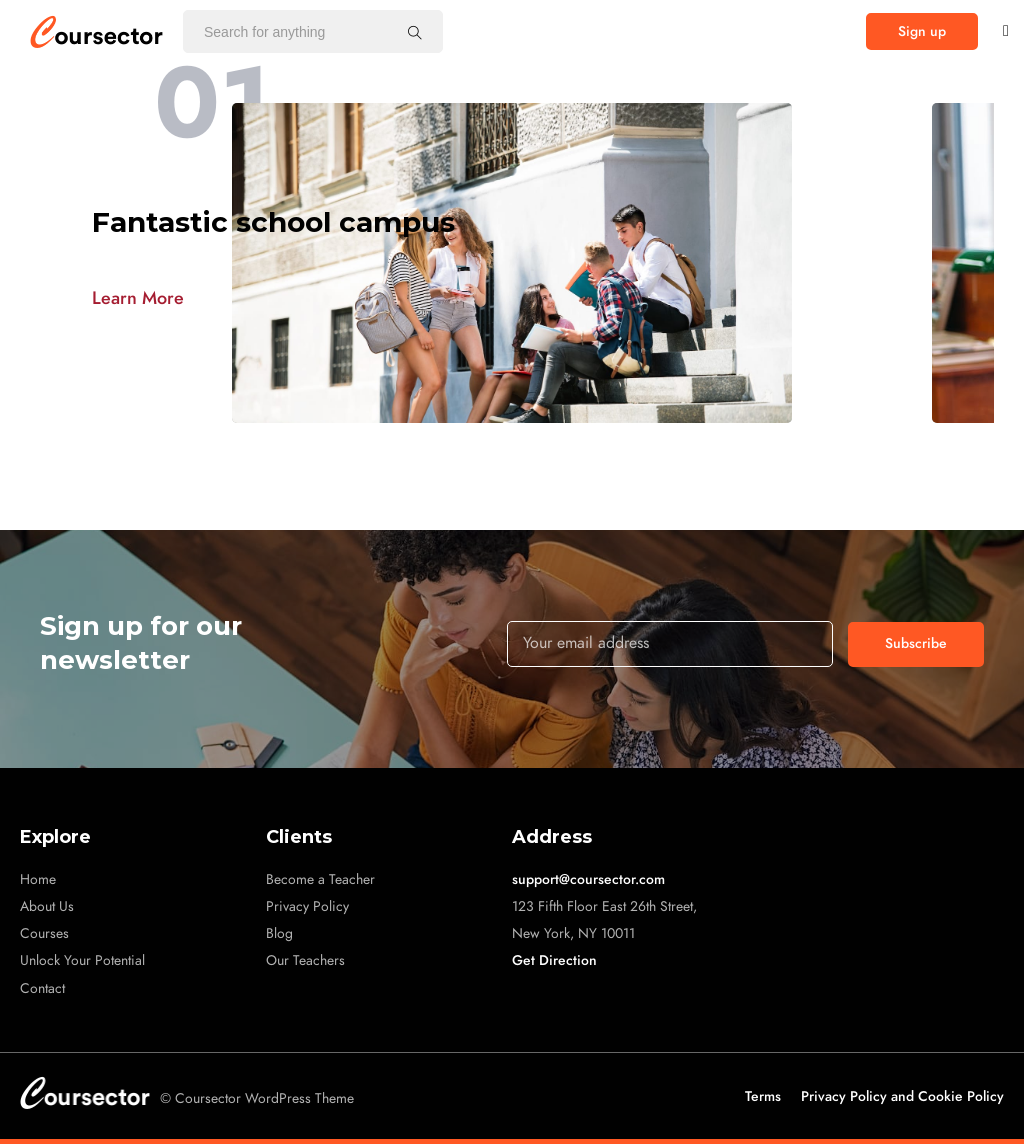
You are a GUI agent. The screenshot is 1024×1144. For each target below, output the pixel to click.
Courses (44, 933)
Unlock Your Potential (82, 960)
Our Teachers (305, 960)
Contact (42, 988)
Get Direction (554, 960)
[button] (922, 31)
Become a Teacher (320, 879)
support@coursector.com (588, 879)
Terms (763, 1096)
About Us (47, 906)
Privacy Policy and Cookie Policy (902, 1096)
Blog (279, 933)
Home (38, 879)
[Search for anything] (415, 32)
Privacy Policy (307, 906)
